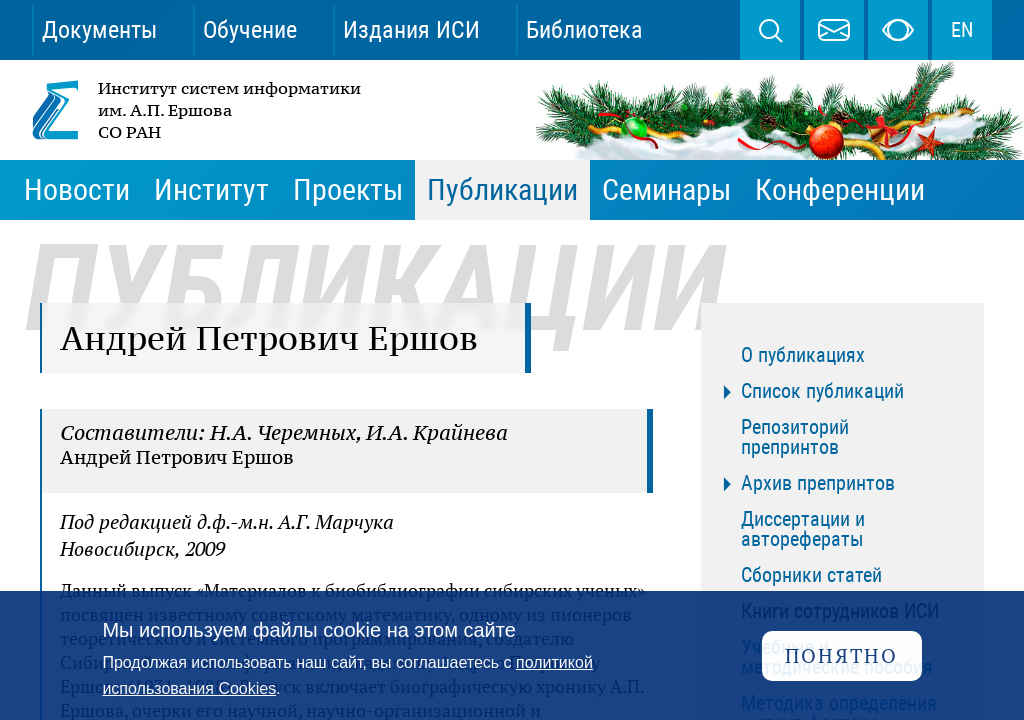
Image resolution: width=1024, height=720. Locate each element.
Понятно (841, 655)
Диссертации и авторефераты (803, 529)
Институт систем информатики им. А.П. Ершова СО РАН (198, 110)
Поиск (770, 30)
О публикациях (803, 355)
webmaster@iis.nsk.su (834, 30)
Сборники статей (811, 575)
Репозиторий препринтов (795, 437)
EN (962, 30)
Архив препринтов (818, 483)
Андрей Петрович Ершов (177, 457)
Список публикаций (822, 391)
